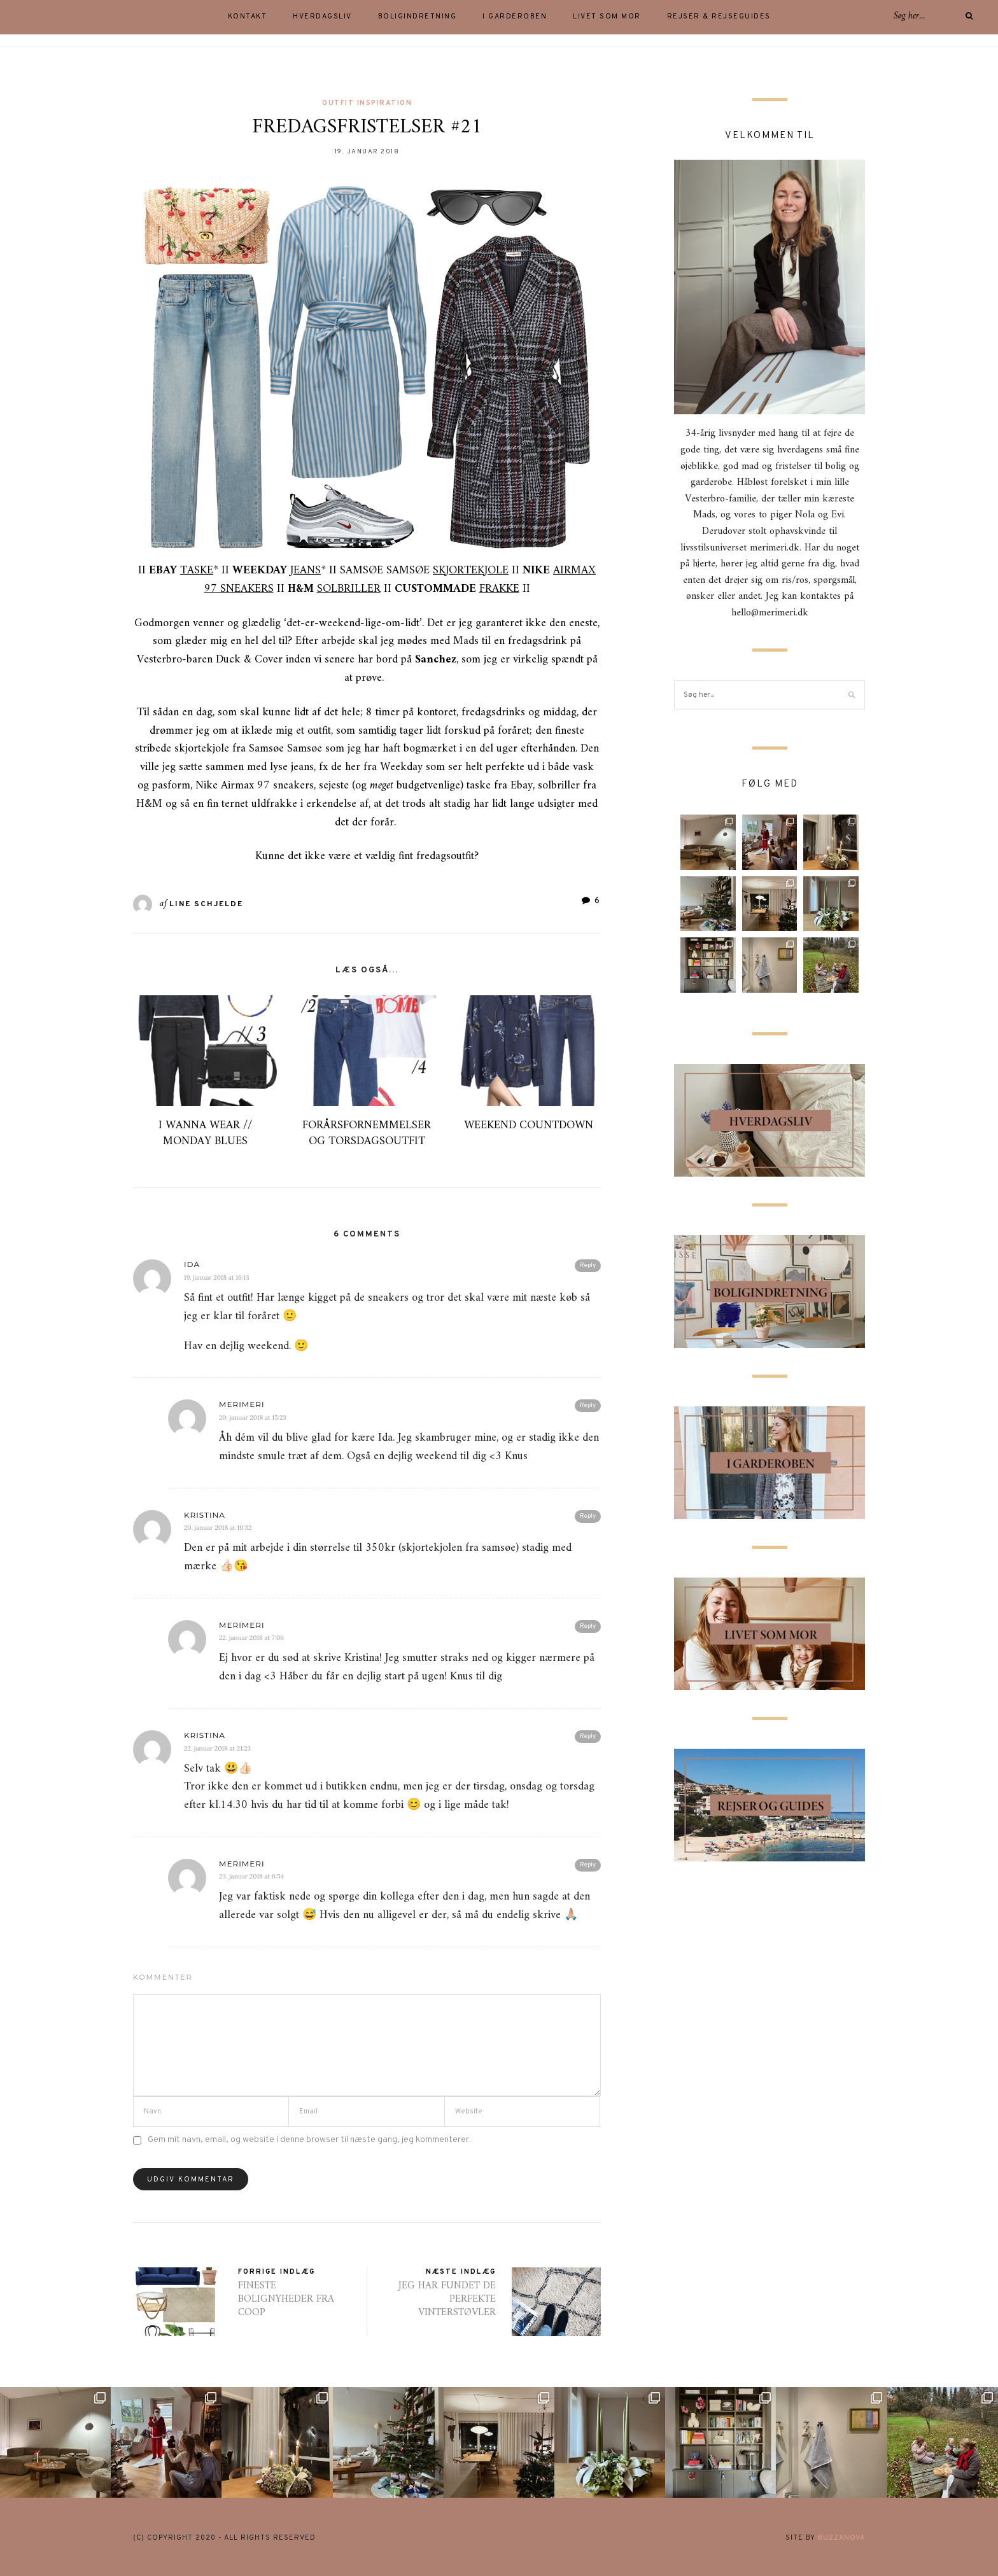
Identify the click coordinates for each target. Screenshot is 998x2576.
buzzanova (841, 2537)
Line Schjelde (206, 904)
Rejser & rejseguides (719, 16)
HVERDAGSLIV (322, 16)
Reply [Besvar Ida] (588, 1265)
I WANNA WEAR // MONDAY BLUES (205, 1133)
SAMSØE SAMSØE (424, 570)
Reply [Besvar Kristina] (588, 1516)
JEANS (305, 570)
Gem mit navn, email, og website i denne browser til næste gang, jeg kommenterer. (309, 2139)
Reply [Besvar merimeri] (588, 1405)
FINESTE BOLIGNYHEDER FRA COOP (286, 2299)
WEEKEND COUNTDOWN (528, 1125)
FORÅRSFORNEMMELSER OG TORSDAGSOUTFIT (366, 1133)
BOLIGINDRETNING (417, 16)
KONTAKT (247, 16)
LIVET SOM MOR (607, 16)
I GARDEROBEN (514, 16)
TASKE (196, 570)
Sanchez (435, 659)
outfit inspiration (367, 103)
